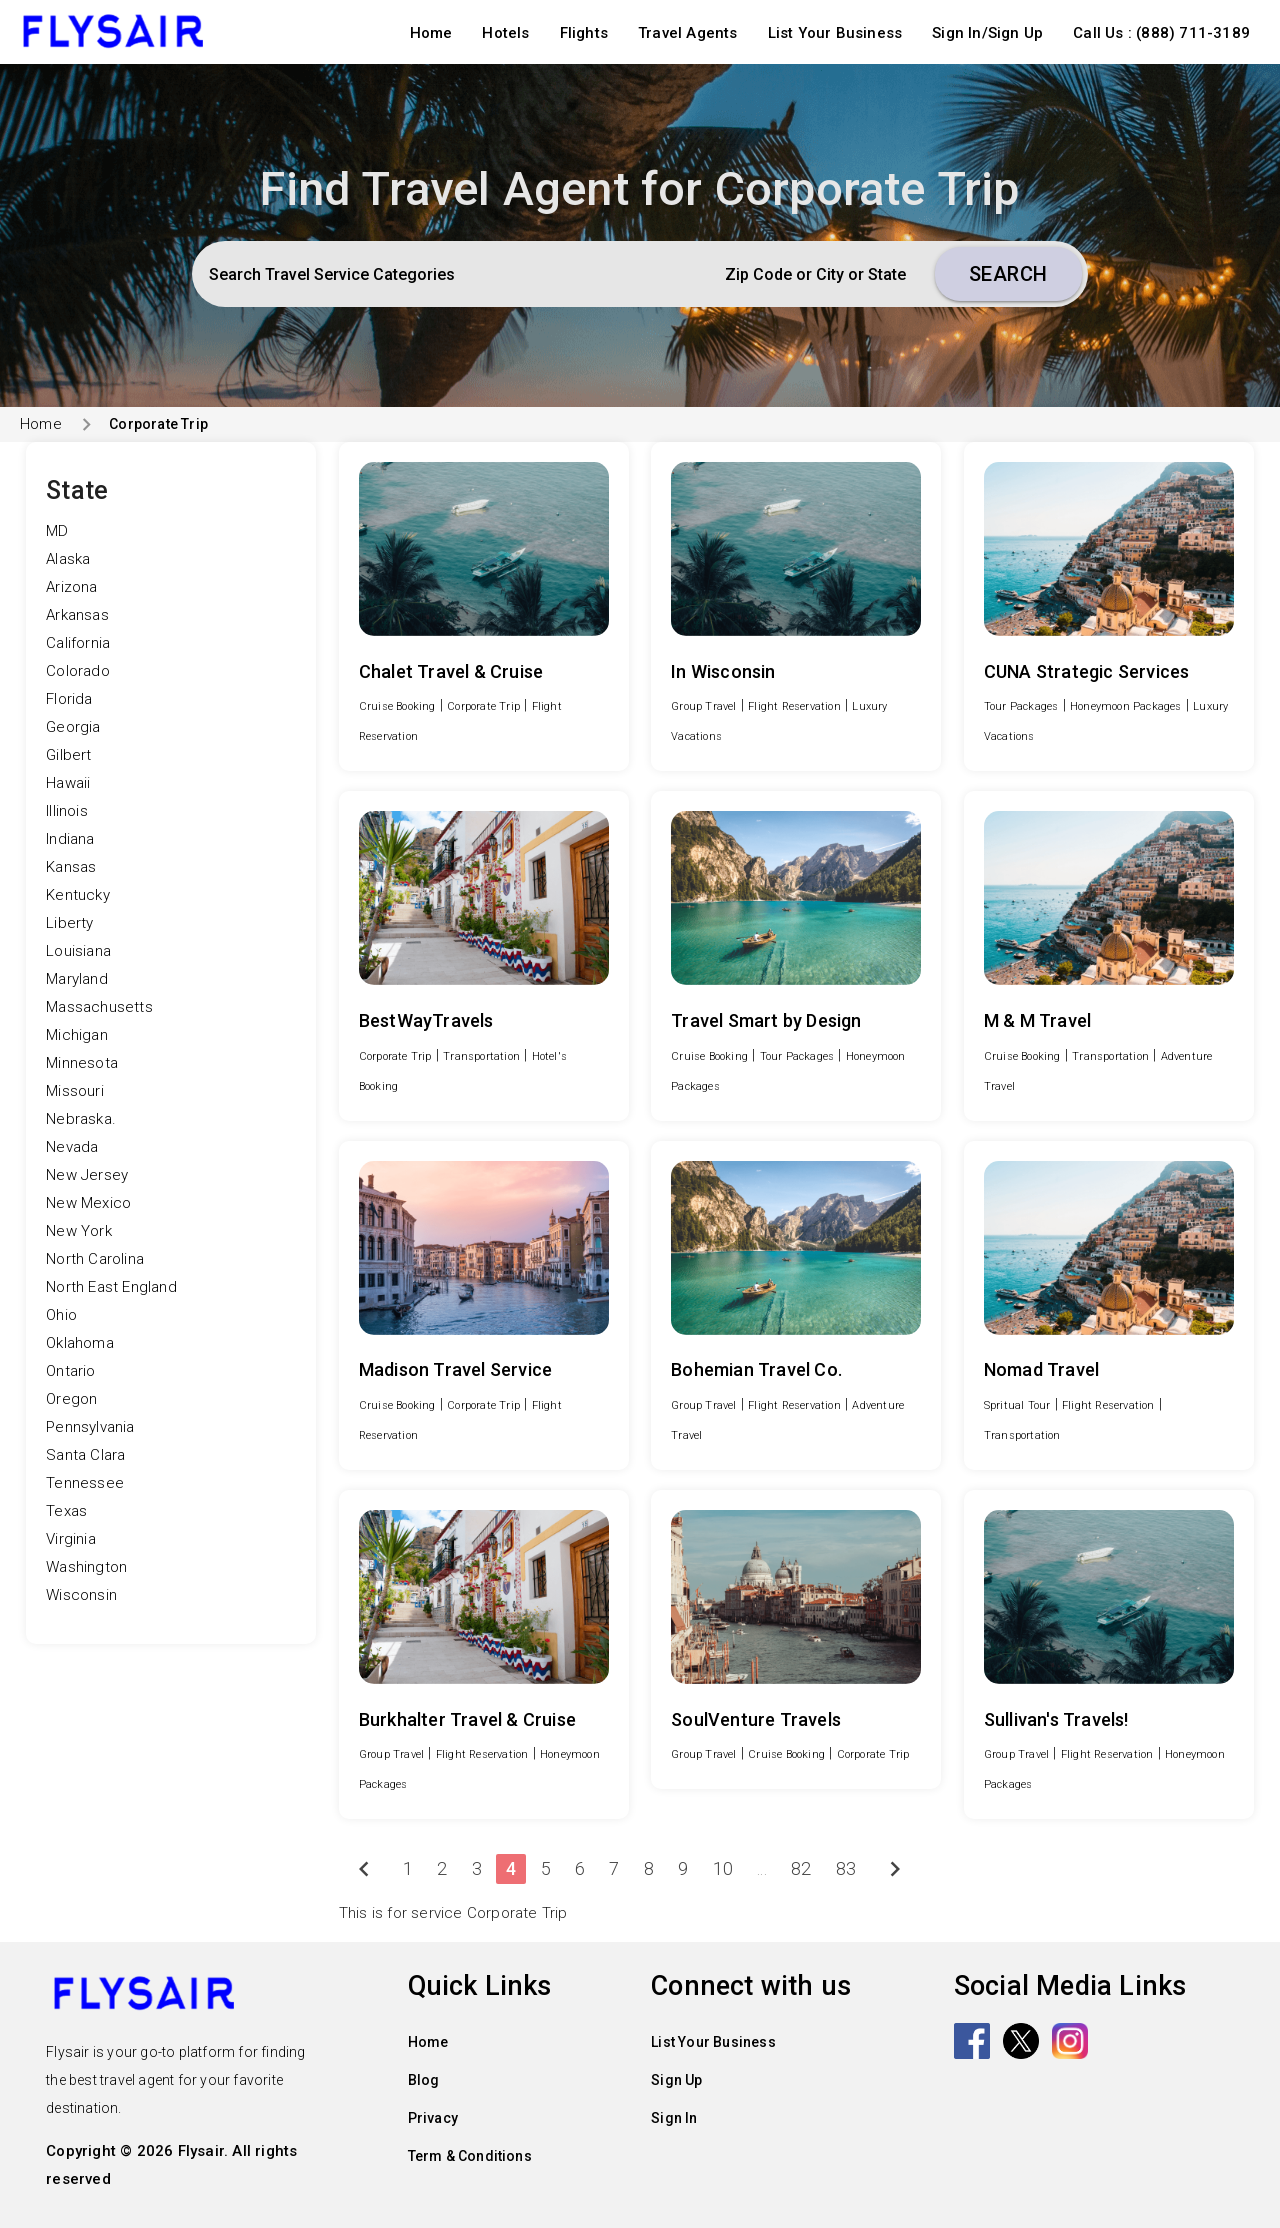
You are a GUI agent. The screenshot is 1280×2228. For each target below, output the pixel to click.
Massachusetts (99, 1007)
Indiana (70, 839)
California (78, 643)
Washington (86, 1567)
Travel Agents (688, 33)
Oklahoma (80, 1343)
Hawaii (68, 783)
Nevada (72, 1147)
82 (801, 1868)
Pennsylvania (90, 1427)
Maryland (77, 979)
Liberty (69, 923)
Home (431, 33)
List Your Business (835, 33)
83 (846, 1868)
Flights (584, 33)
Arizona (71, 587)
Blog (424, 2080)
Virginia (71, 1539)
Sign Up (676, 2080)
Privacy (433, 2118)
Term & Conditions (470, 2156)
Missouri (75, 1091)
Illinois (67, 811)
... (762, 1868)
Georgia (73, 727)
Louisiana (78, 951)
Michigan (77, 1035)
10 (723, 1868)
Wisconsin (81, 1595)
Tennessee (85, 1483)
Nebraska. (81, 1119)
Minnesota (82, 1063)
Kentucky (78, 895)
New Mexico (88, 1203)
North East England (111, 1287)
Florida (69, 699)
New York (79, 1231)
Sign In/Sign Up (987, 33)
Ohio (61, 1315)
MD (57, 531)
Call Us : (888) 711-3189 (1161, 33)
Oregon (71, 1399)
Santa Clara (85, 1455)
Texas (66, 1511)
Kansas (71, 867)
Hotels (505, 33)
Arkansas (77, 615)
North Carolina (95, 1259)
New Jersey (87, 1175)
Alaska (68, 559)
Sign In (674, 2118)
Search (1008, 274)
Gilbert (68, 755)
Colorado (78, 671)
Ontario (70, 1371)
